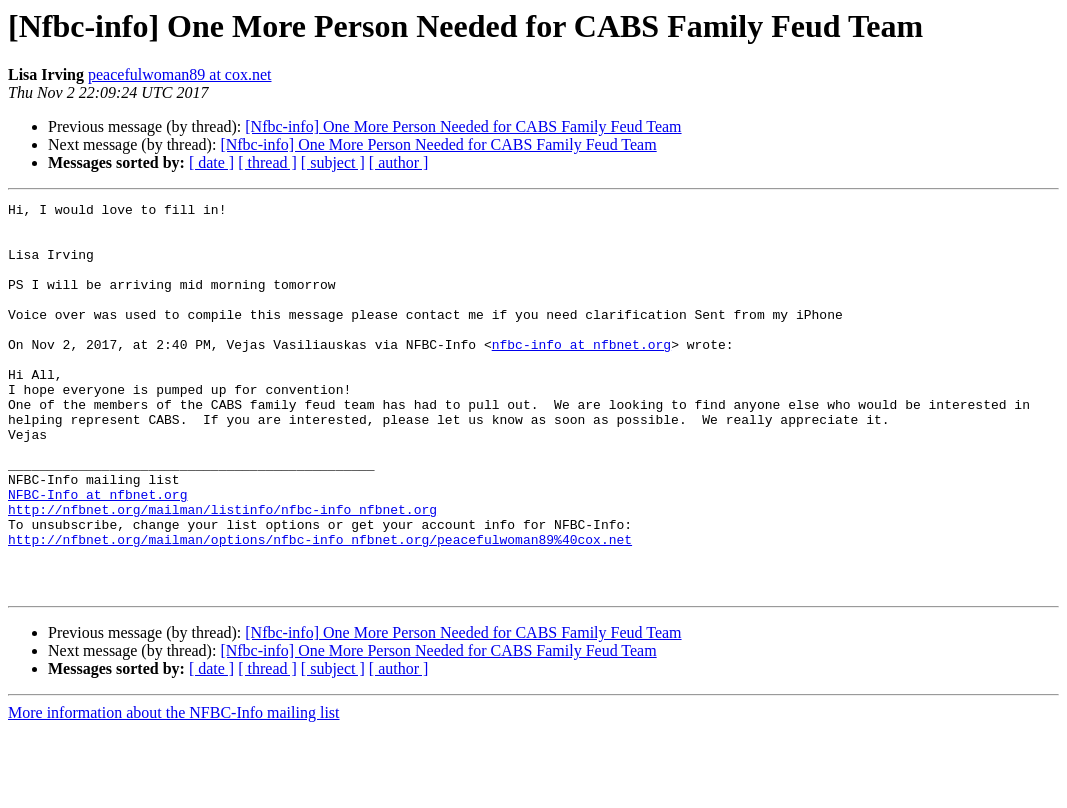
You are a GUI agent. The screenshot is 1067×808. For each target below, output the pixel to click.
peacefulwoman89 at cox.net (179, 74)
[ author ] (399, 162)
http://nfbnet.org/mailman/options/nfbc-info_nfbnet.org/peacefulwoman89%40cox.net (320, 608)
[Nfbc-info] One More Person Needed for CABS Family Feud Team (463, 126)
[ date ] (211, 162)
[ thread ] (267, 162)
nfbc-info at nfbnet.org (581, 374)
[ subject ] (333, 162)
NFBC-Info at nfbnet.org (97, 554)
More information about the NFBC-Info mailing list (174, 790)
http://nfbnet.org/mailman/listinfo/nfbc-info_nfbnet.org (222, 572)
